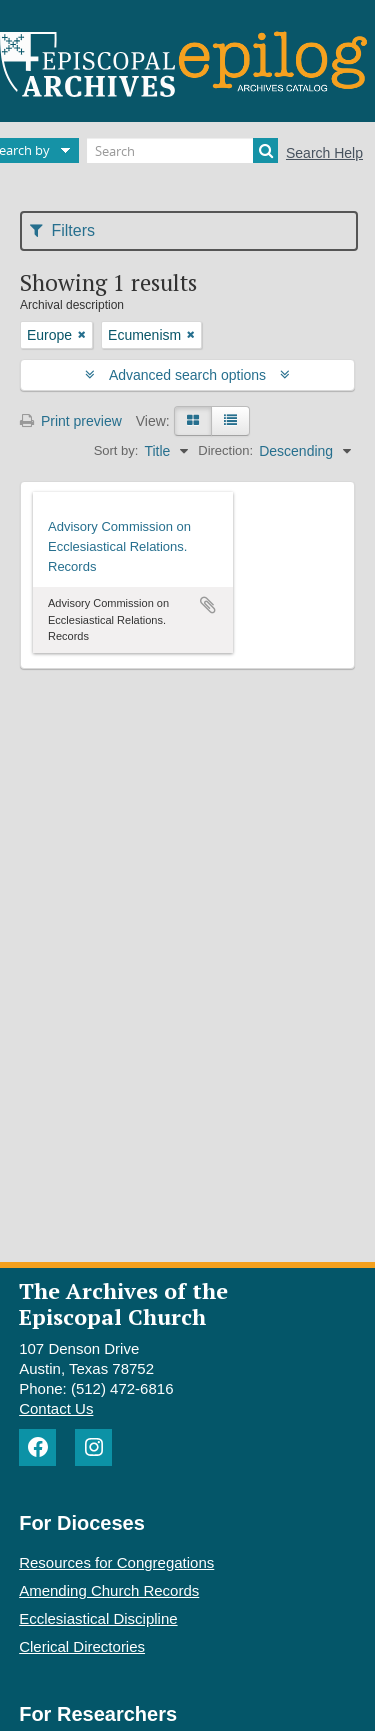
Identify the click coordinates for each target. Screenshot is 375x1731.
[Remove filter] (82, 335)
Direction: (225, 450)
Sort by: (116, 450)
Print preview (71, 421)
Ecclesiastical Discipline (98, 1618)
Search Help (324, 153)
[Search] (182, 150)
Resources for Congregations (116, 1562)
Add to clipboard (208, 605)
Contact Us (56, 1408)
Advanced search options (187, 375)
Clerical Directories (82, 1646)
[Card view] (193, 421)
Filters (62, 230)
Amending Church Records (109, 1590)
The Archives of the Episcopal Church (123, 1303)
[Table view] (230, 421)
